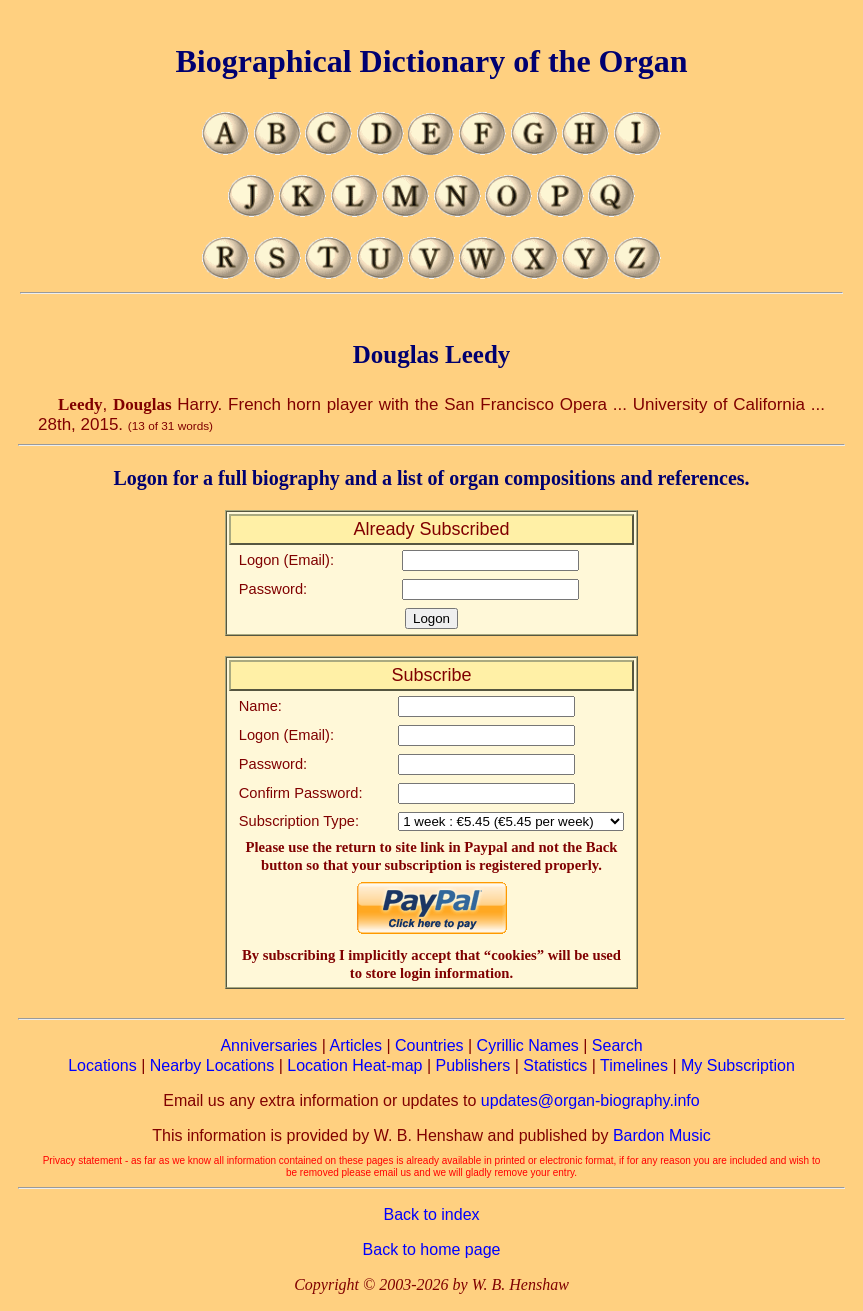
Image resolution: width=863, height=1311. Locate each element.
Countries (429, 1045)
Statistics (555, 1065)
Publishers (473, 1065)
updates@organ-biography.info (590, 1100)
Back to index (431, 1214)
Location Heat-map (354, 1065)
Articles (356, 1045)
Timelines (634, 1065)
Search (617, 1045)
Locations (102, 1065)
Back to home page (432, 1249)
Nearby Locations (212, 1065)
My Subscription (738, 1065)
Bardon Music (662, 1135)
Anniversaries (268, 1045)
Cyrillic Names (528, 1045)
